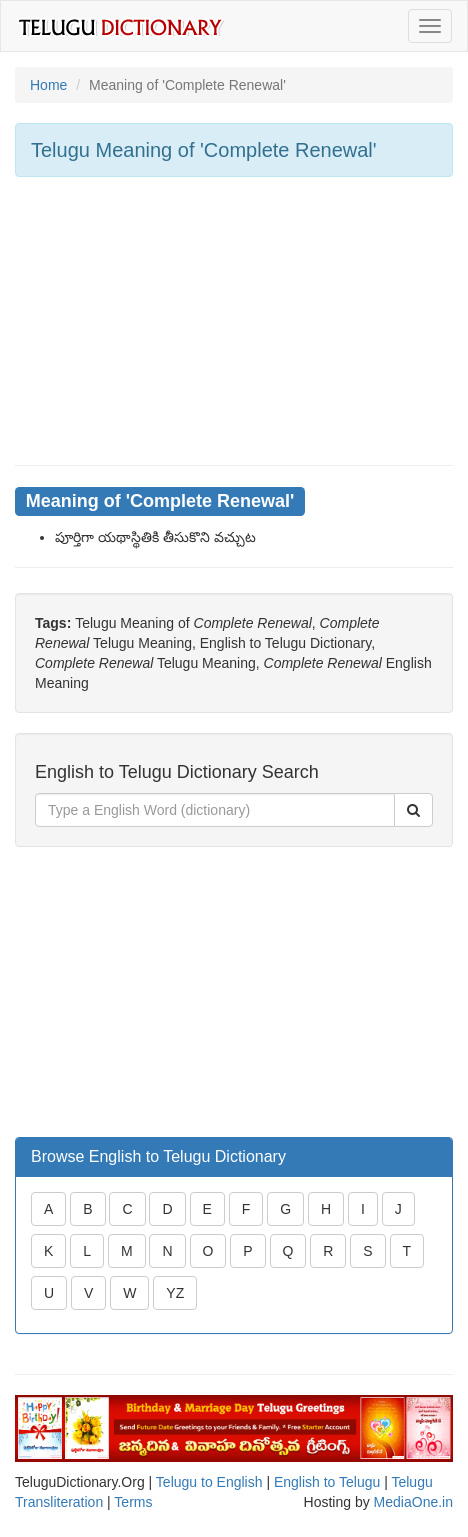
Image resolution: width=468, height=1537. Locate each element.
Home (48, 85)
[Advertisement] (234, 321)
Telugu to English (209, 1482)
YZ (175, 1293)
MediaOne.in (413, 1502)
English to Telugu (327, 1482)
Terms (133, 1502)
